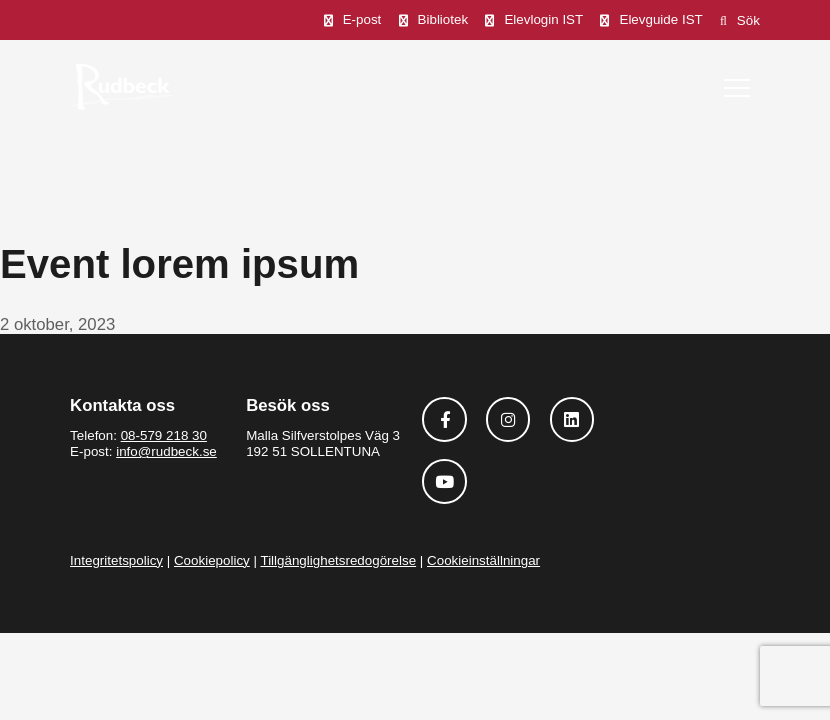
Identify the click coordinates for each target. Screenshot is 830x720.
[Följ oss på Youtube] (444, 481)
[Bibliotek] (434, 20)
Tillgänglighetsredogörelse (338, 560)
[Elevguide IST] (651, 20)
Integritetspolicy (116, 560)
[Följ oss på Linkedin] (572, 419)
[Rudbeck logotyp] (122, 86)
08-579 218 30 (164, 435)
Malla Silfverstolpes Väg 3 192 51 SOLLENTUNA (323, 443)
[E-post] (353, 20)
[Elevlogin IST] (534, 20)
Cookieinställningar (483, 560)
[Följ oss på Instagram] (508, 419)
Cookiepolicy (212, 560)
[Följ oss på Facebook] (444, 419)
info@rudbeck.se (166, 451)
